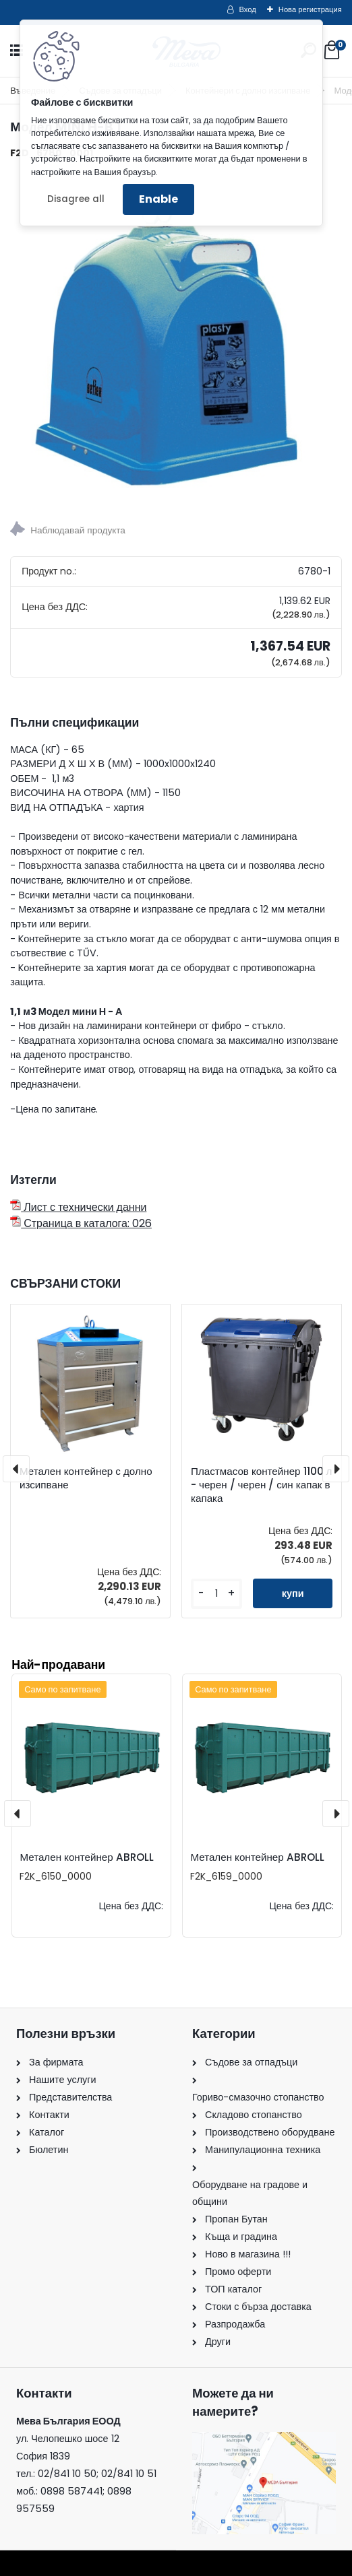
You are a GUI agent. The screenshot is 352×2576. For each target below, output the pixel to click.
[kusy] (216, 1594)
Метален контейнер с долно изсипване (86, 1478)
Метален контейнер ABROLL (86, 1857)
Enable (158, 199)
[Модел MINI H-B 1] (176, 336)
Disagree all (76, 199)
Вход (247, 9)
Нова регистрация (310, 9)
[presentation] (16, 1468)
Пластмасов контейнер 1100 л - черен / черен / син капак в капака (261, 1485)
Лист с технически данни (78, 1207)
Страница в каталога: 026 (81, 1223)
